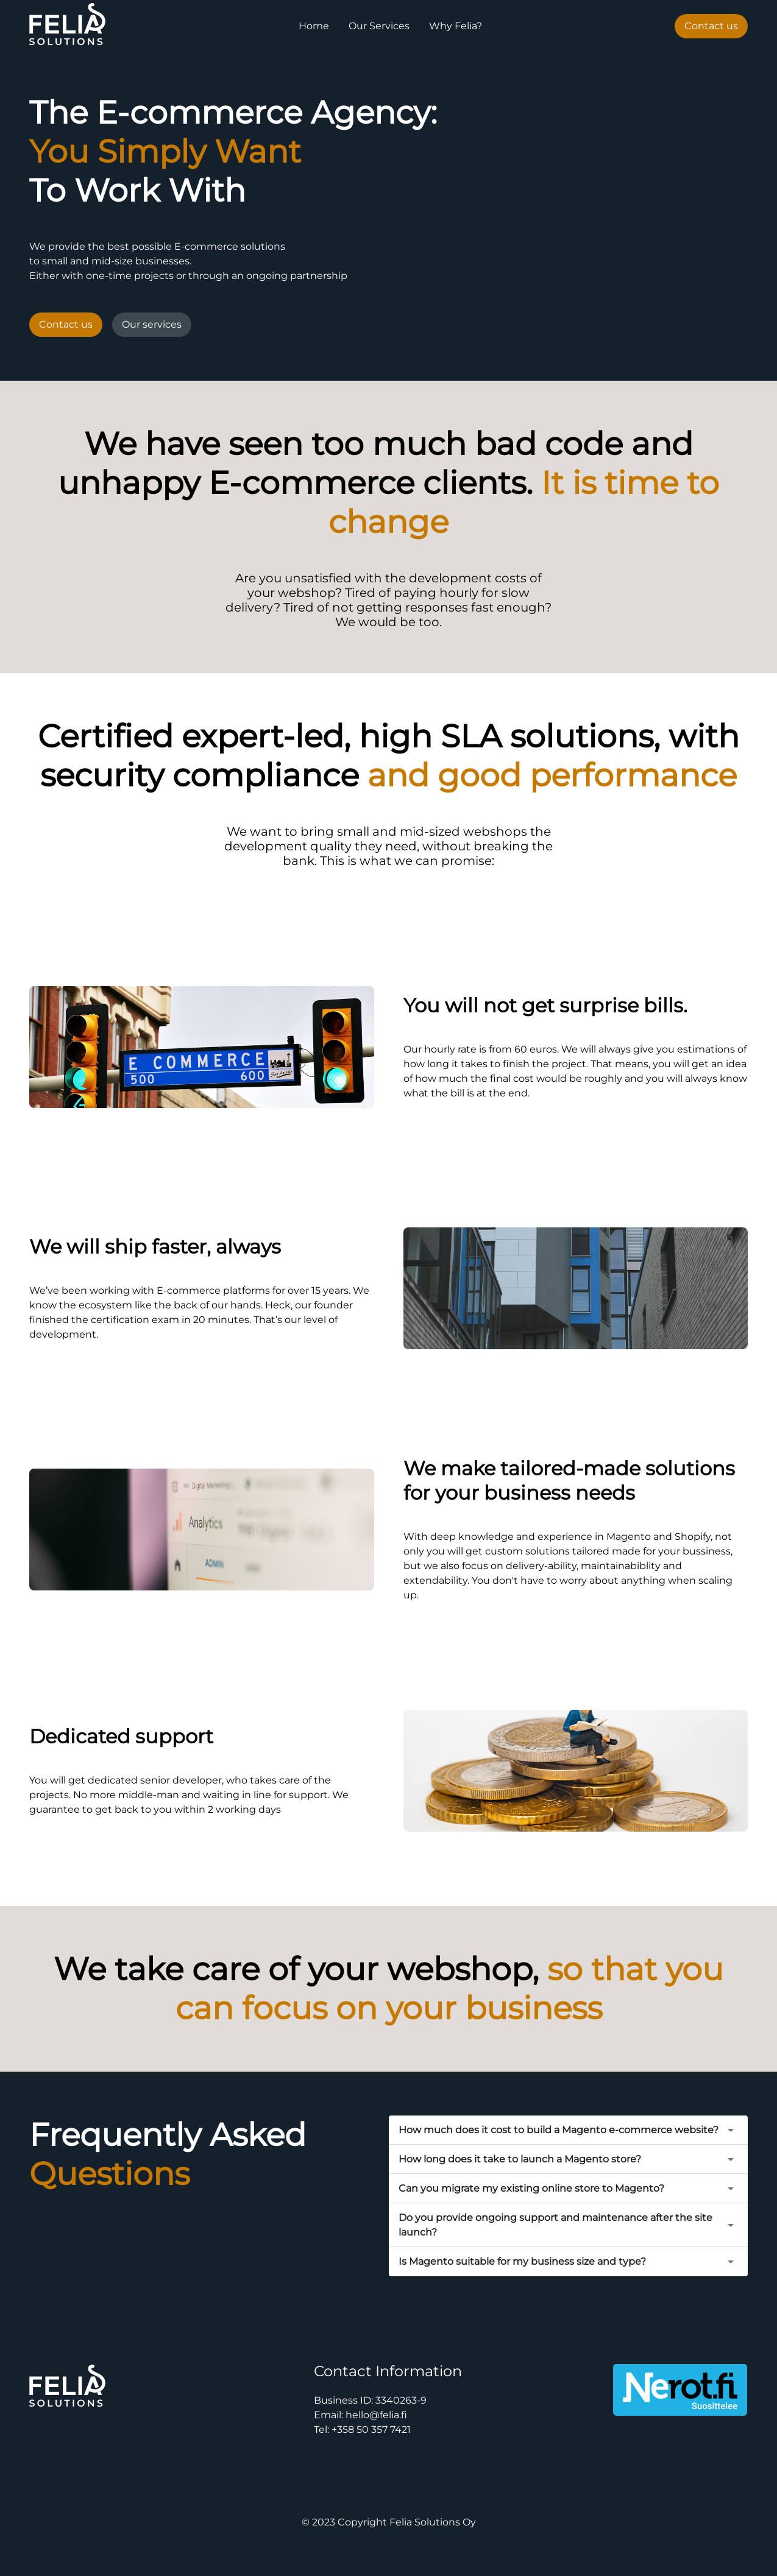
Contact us (711, 26)
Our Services (379, 26)
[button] (568, 2130)
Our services (152, 324)
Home (314, 26)
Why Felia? (455, 26)
